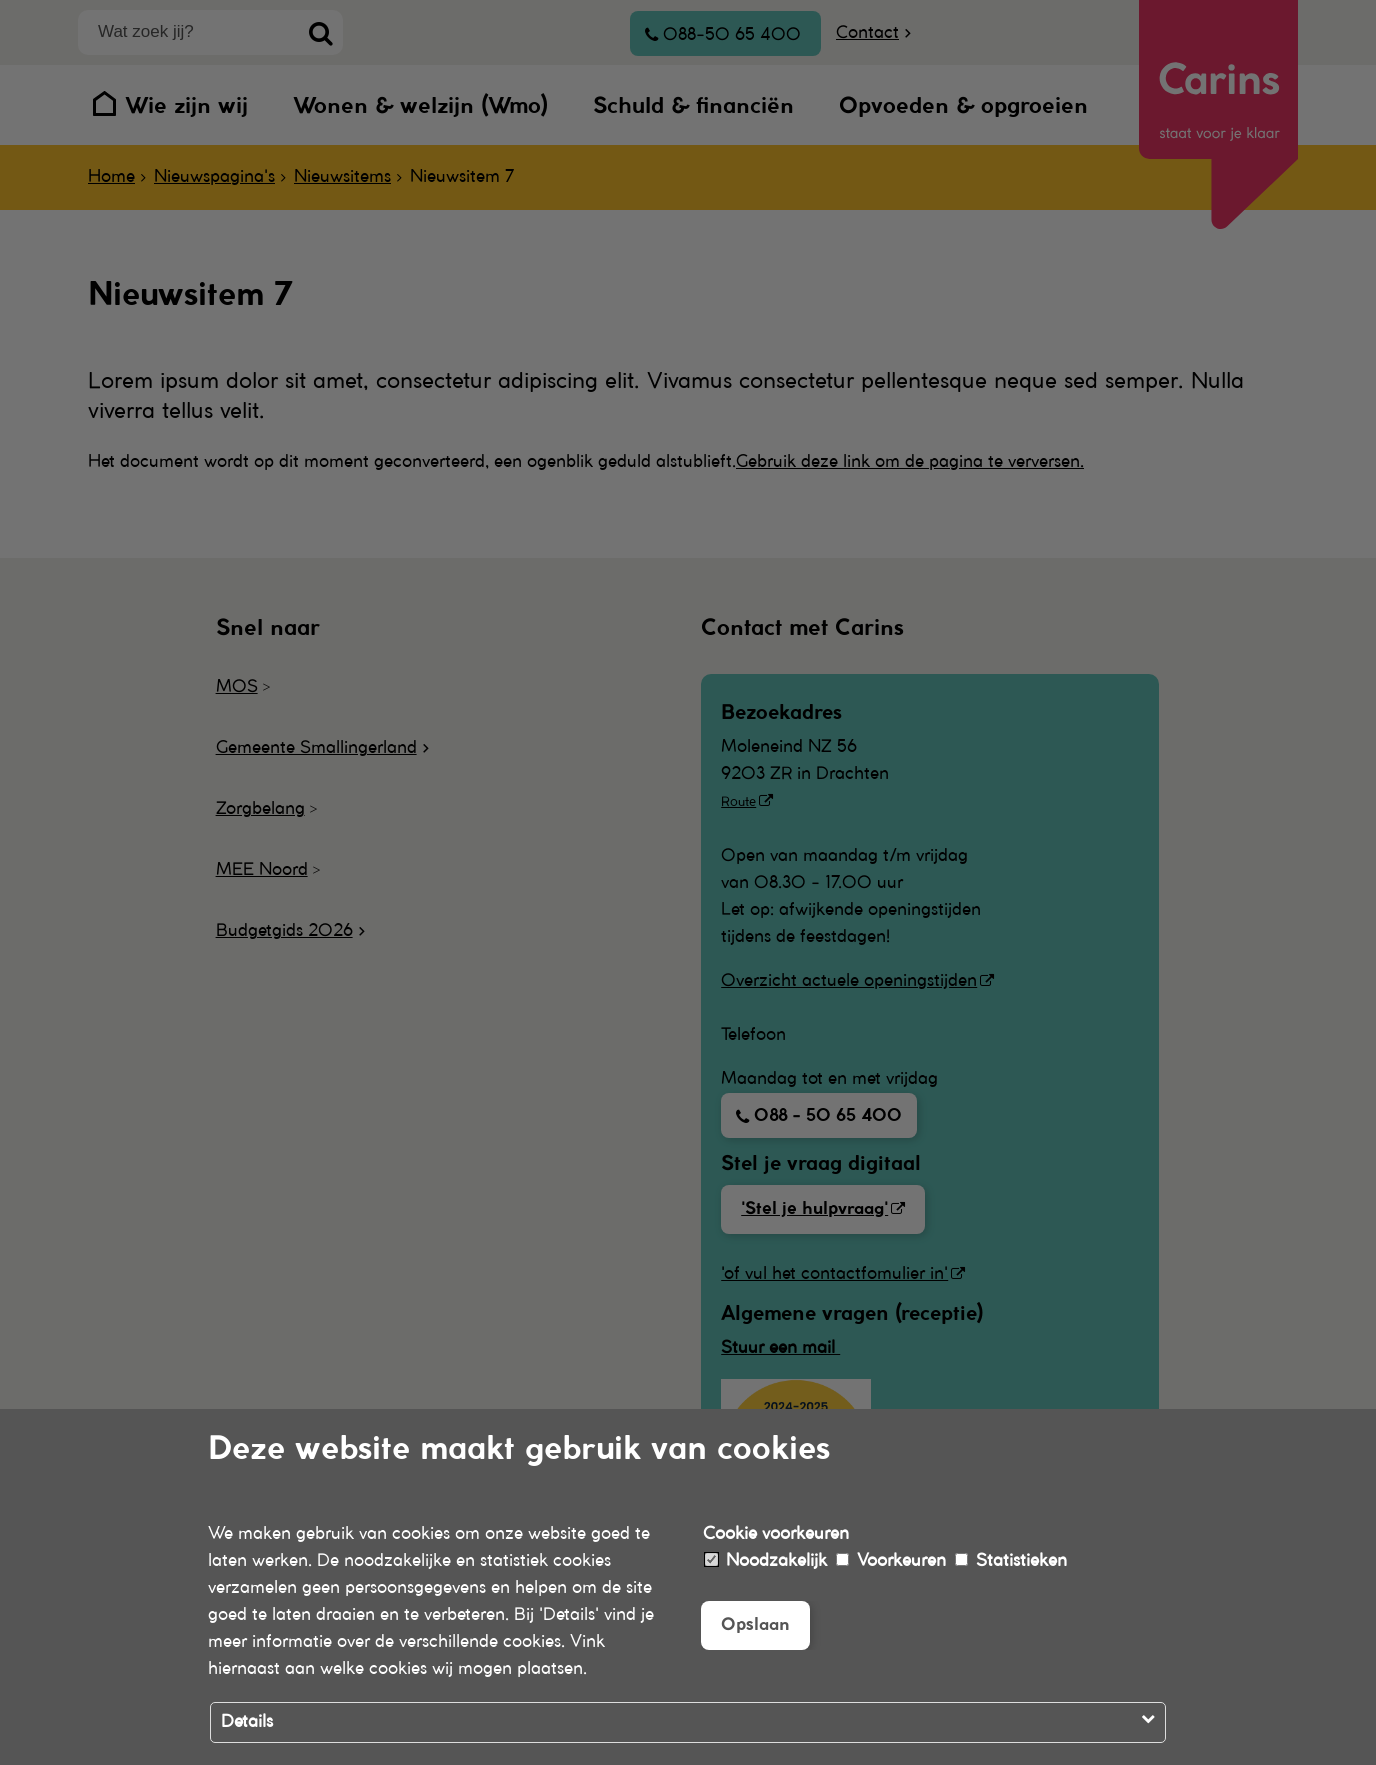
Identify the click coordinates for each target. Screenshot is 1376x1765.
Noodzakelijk (766, 1561)
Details (247, 1722)
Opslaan (755, 1625)
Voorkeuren (891, 1561)
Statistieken (1011, 1561)
